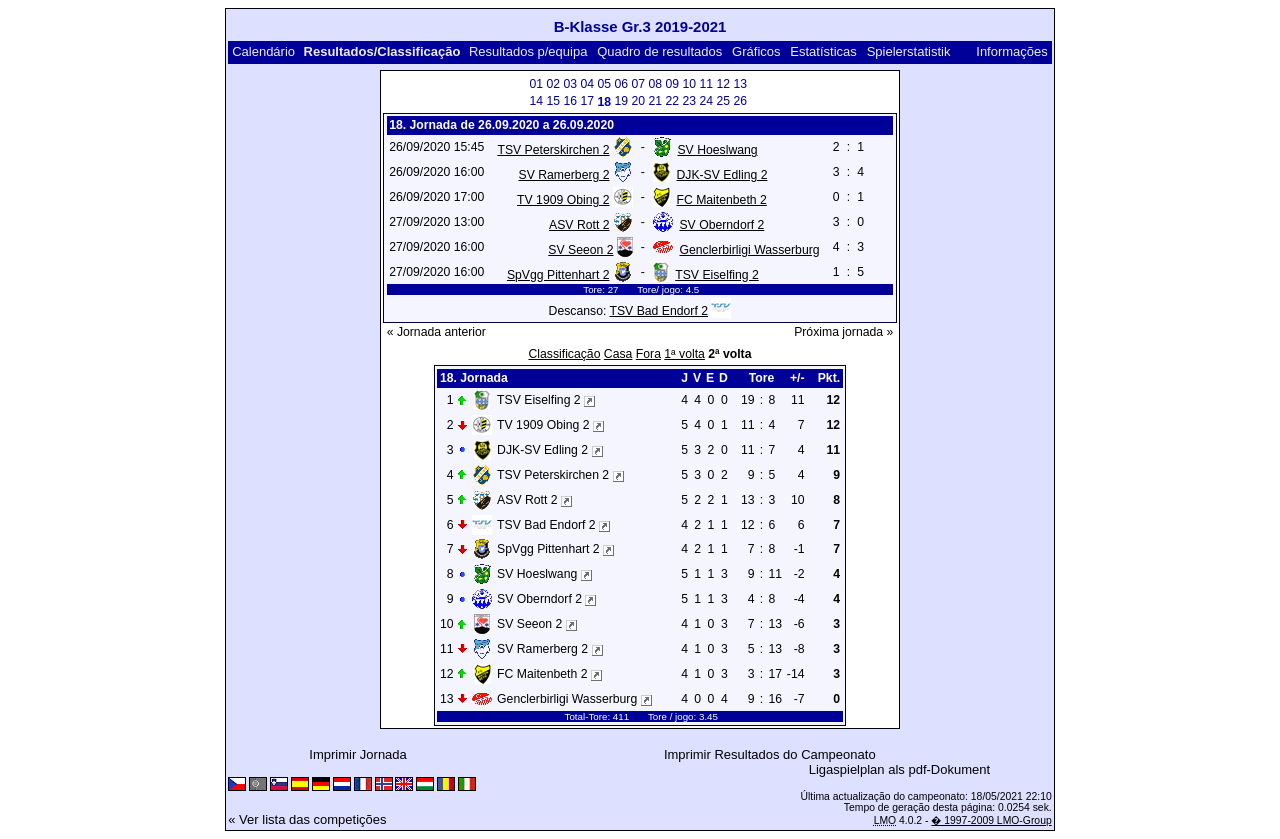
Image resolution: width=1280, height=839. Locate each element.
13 (740, 84)
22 (672, 101)
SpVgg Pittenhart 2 (558, 275)
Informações (1012, 51)
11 (706, 84)
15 (553, 101)
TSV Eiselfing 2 (717, 275)
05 (604, 84)
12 (723, 84)
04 (587, 84)
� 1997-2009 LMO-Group (991, 820)
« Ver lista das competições (307, 819)
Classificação (564, 354)
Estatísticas (823, 51)
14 (536, 101)
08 (655, 84)
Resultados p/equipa (528, 51)
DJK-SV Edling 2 (721, 175)
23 (689, 101)
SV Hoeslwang (717, 150)
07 (638, 84)
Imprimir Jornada (358, 754)
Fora (648, 354)
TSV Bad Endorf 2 (659, 311)
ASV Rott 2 (579, 225)
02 (553, 84)
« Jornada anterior (436, 332)
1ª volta (684, 354)
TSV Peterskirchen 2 (553, 150)
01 (536, 84)
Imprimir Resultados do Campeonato (770, 754)
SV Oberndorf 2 (721, 225)
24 (706, 101)
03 (570, 84)
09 (672, 84)
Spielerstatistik (910, 51)
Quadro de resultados (659, 51)
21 (655, 101)
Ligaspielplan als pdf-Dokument (899, 769)
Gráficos (756, 51)
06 (621, 84)
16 (570, 101)
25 (723, 101)
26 (740, 101)
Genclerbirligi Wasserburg (749, 250)
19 (621, 101)
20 (638, 101)
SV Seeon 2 (580, 250)
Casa (618, 354)
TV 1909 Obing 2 (563, 200)
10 (689, 84)
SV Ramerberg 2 (563, 175)
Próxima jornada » (843, 332)
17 (587, 101)
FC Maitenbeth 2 (721, 200)
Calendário (263, 51)
